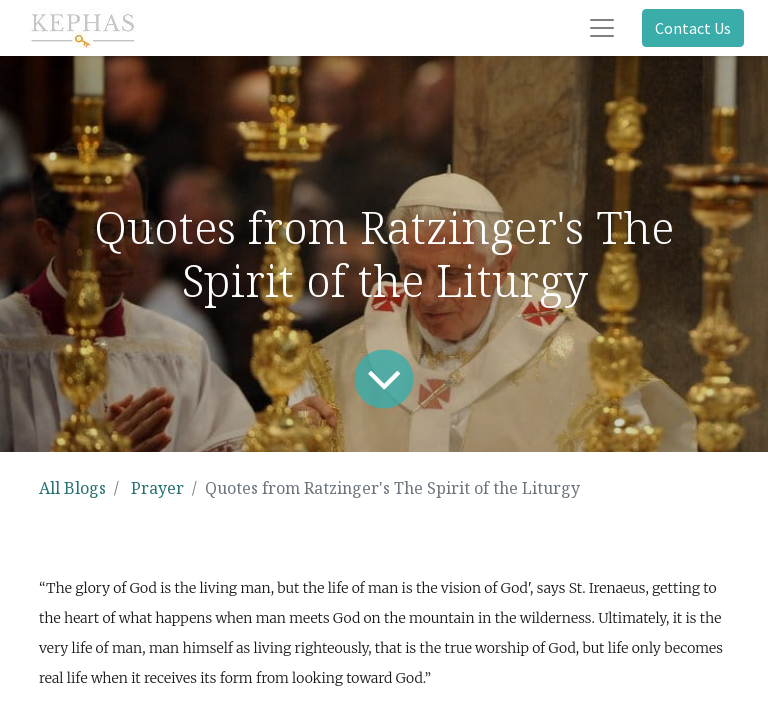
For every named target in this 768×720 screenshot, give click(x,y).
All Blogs (72, 488)
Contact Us (693, 28)
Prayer (157, 488)
